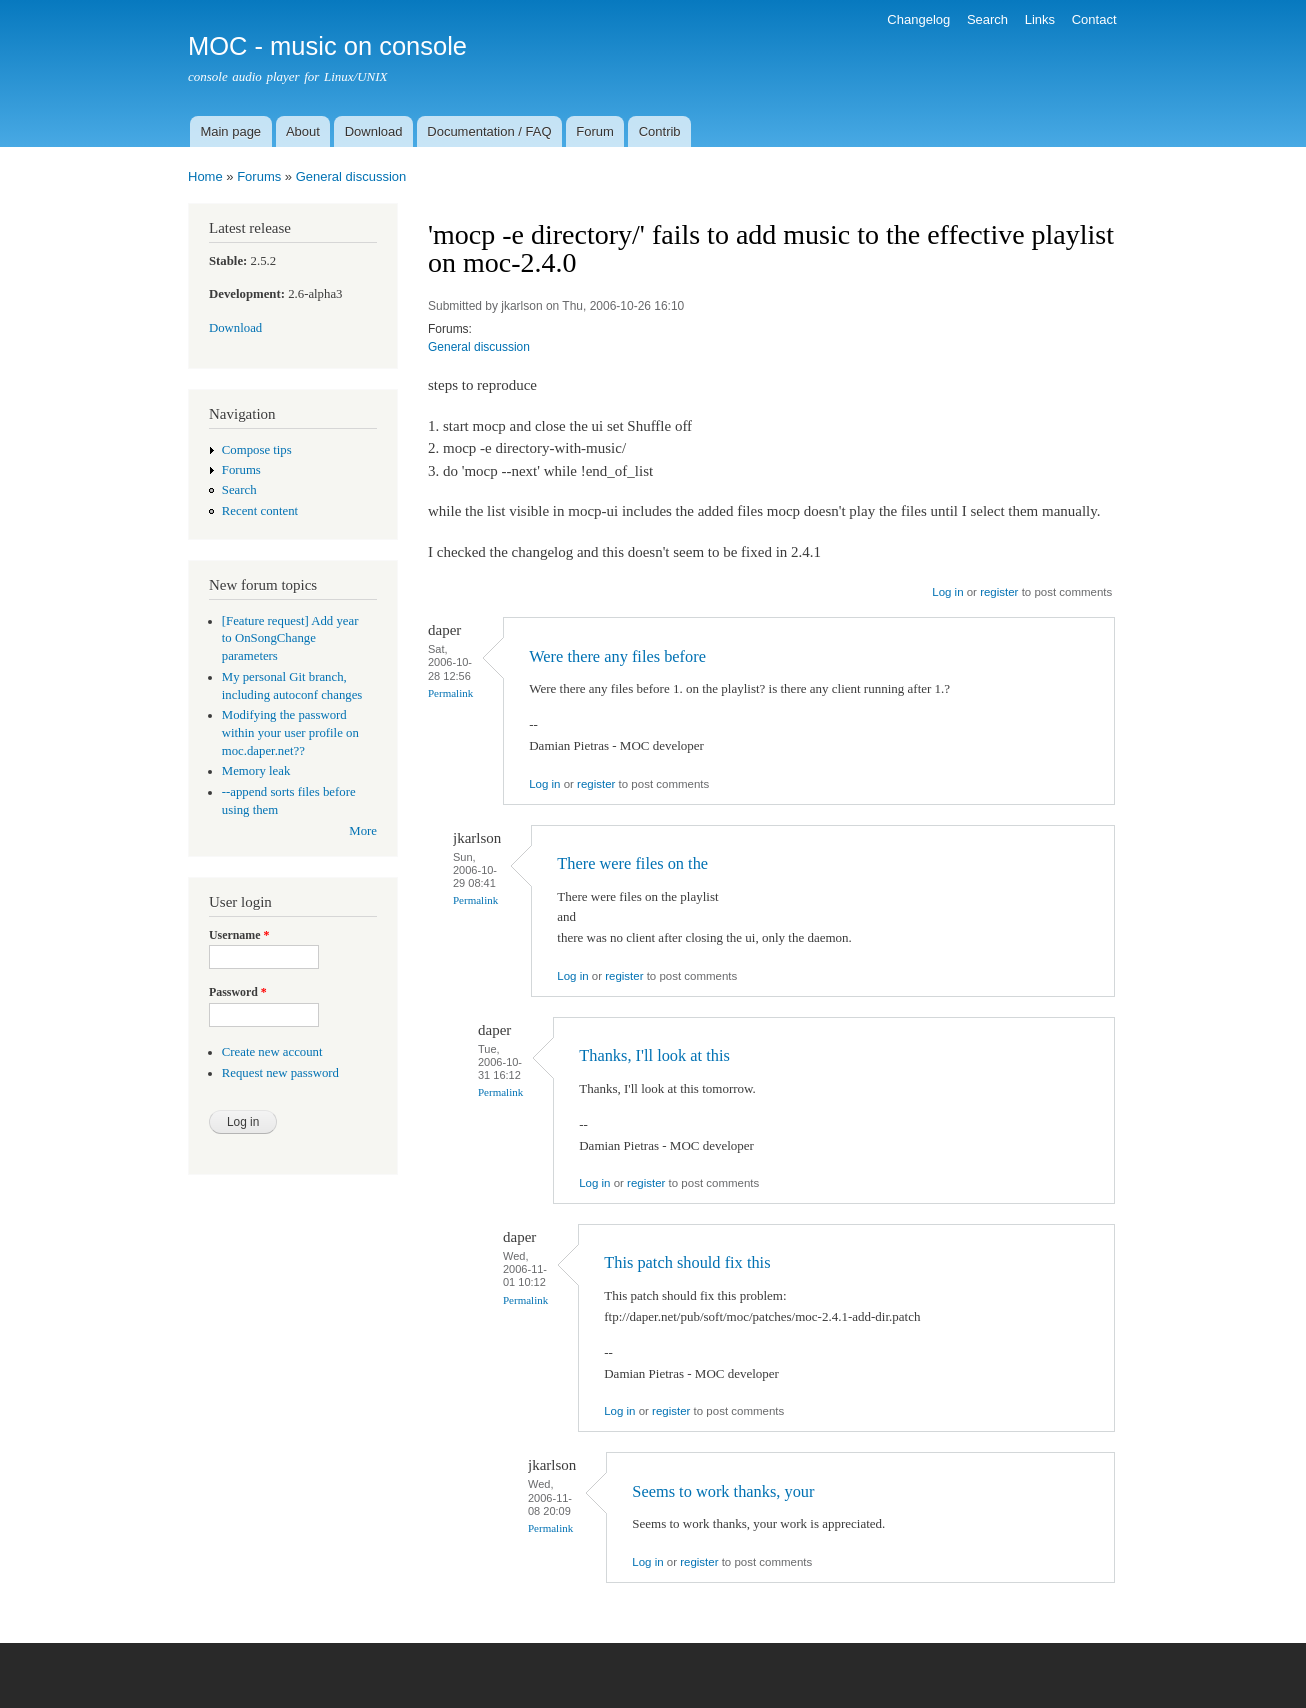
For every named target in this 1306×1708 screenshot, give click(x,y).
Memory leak (256, 771)
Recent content (260, 511)
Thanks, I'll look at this (654, 1055)
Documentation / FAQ (489, 131)
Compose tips (257, 450)
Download (374, 131)
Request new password (280, 1073)
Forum (595, 131)
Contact (1094, 19)
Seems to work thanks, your (723, 1491)
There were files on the (632, 863)
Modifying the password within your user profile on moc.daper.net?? (290, 733)
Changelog (918, 19)
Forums (259, 176)
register (999, 592)
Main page (230, 131)
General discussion (351, 176)
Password (238, 992)
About (303, 131)
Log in (947, 592)
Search (987, 19)
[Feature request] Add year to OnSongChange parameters (290, 639)
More (363, 831)
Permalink (450, 693)
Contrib (660, 131)
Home (205, 176)
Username (239, 935)
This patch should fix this (687, 1262)
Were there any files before (617, 656)
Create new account (272, 1052)
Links (1040, 19)
